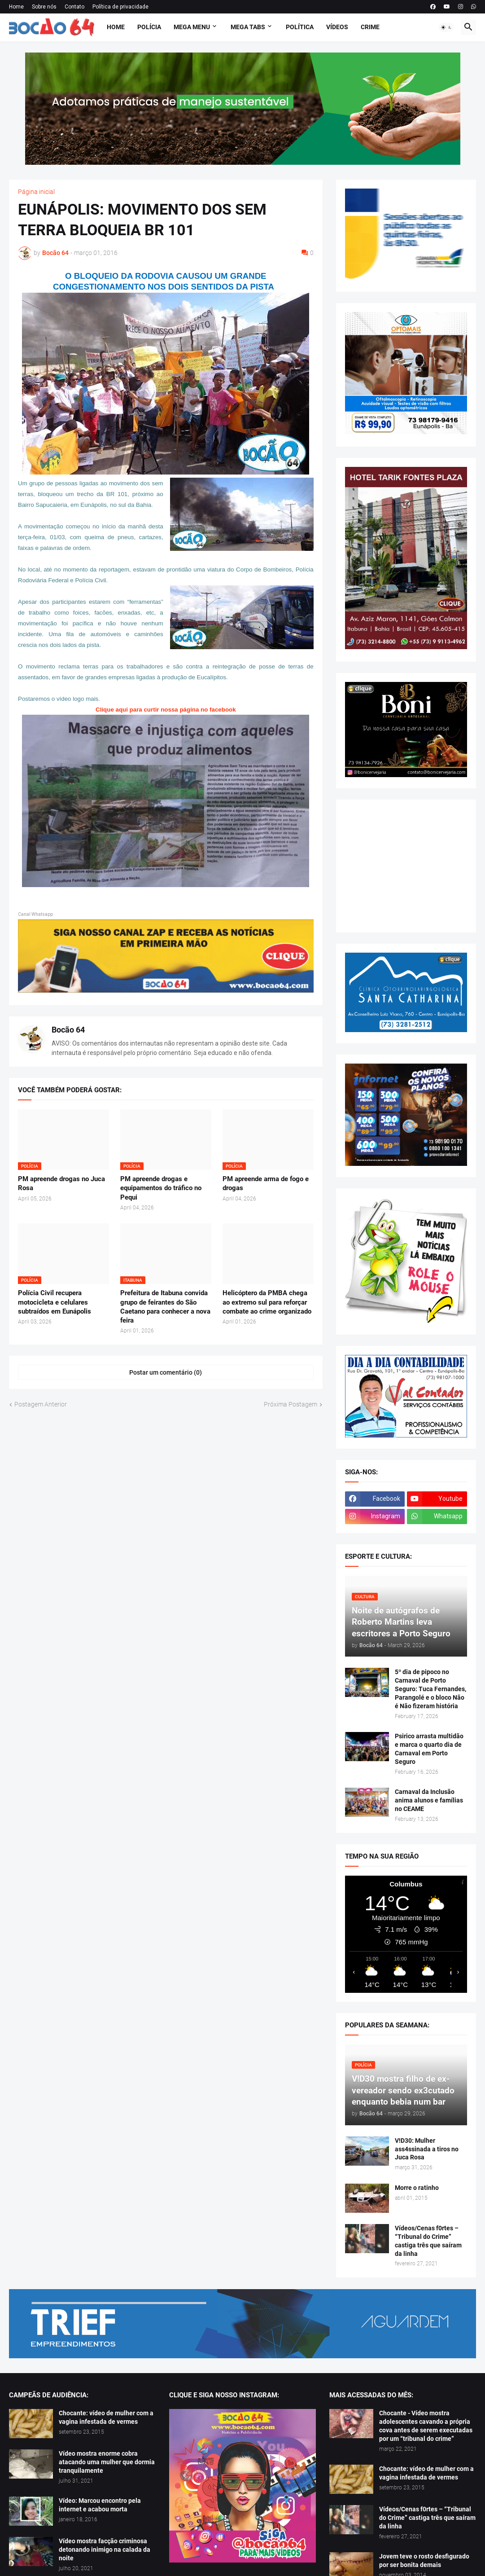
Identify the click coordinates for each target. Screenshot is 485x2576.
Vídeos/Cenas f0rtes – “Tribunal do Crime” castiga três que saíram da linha (428, 2240)
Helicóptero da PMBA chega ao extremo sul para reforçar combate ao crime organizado (267, 1302)
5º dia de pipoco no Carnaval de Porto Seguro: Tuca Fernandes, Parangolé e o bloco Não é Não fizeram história (430, 1689)
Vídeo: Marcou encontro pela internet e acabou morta (100, 2505)
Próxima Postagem (290, 1404)
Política (300, 27)
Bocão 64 (68, 1029)
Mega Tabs (248, 27)
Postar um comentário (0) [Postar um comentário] (165, 1372)
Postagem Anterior (40, 1404)
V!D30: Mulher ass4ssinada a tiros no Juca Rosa (427, 2149)
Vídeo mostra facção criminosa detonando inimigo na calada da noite (104, 2549)
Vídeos (337, 27)
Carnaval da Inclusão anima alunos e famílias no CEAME (429, 1800)
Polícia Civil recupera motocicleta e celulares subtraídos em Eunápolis (54, 1302)
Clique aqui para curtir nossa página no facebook (166, 709)
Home (16, 7)
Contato (74, 7)
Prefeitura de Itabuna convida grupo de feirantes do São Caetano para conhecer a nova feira (165, 1306)
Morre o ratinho (417, 2187)
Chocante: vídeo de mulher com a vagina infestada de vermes (106, 2417)
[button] (446, 27)
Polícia (149, 27)
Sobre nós (44, 7)
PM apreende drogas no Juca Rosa (61, 1183)
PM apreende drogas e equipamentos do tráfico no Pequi (160, 1188)
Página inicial (36, 192)
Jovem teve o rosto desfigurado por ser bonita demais (424, 2560)
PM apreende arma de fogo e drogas (266, 1183)
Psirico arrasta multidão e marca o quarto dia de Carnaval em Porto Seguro (429, 1748)
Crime (370, 27)
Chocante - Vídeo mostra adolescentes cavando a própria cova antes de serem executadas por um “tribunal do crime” (425, 2425)
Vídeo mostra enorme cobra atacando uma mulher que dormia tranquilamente (107, 2462)
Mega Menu (192, 27)
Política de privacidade (120, 7)
